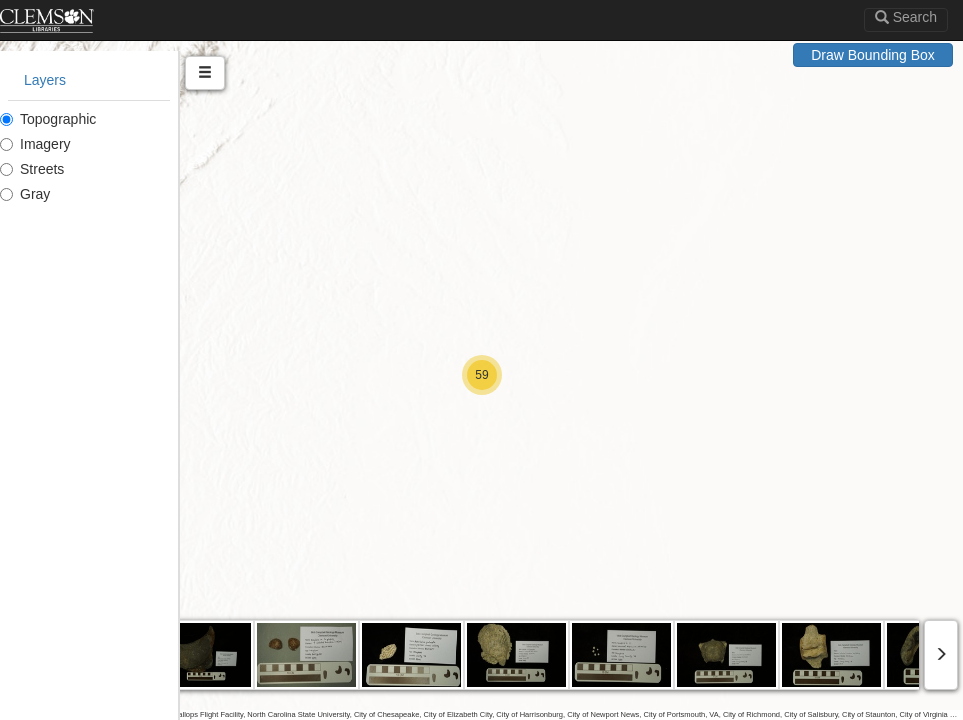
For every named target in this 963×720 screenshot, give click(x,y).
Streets (32, 169)
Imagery (35, 144)
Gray (25, 194)
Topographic (48, 119)
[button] (482, 375)
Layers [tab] (45, 80)
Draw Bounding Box (873, 55)
